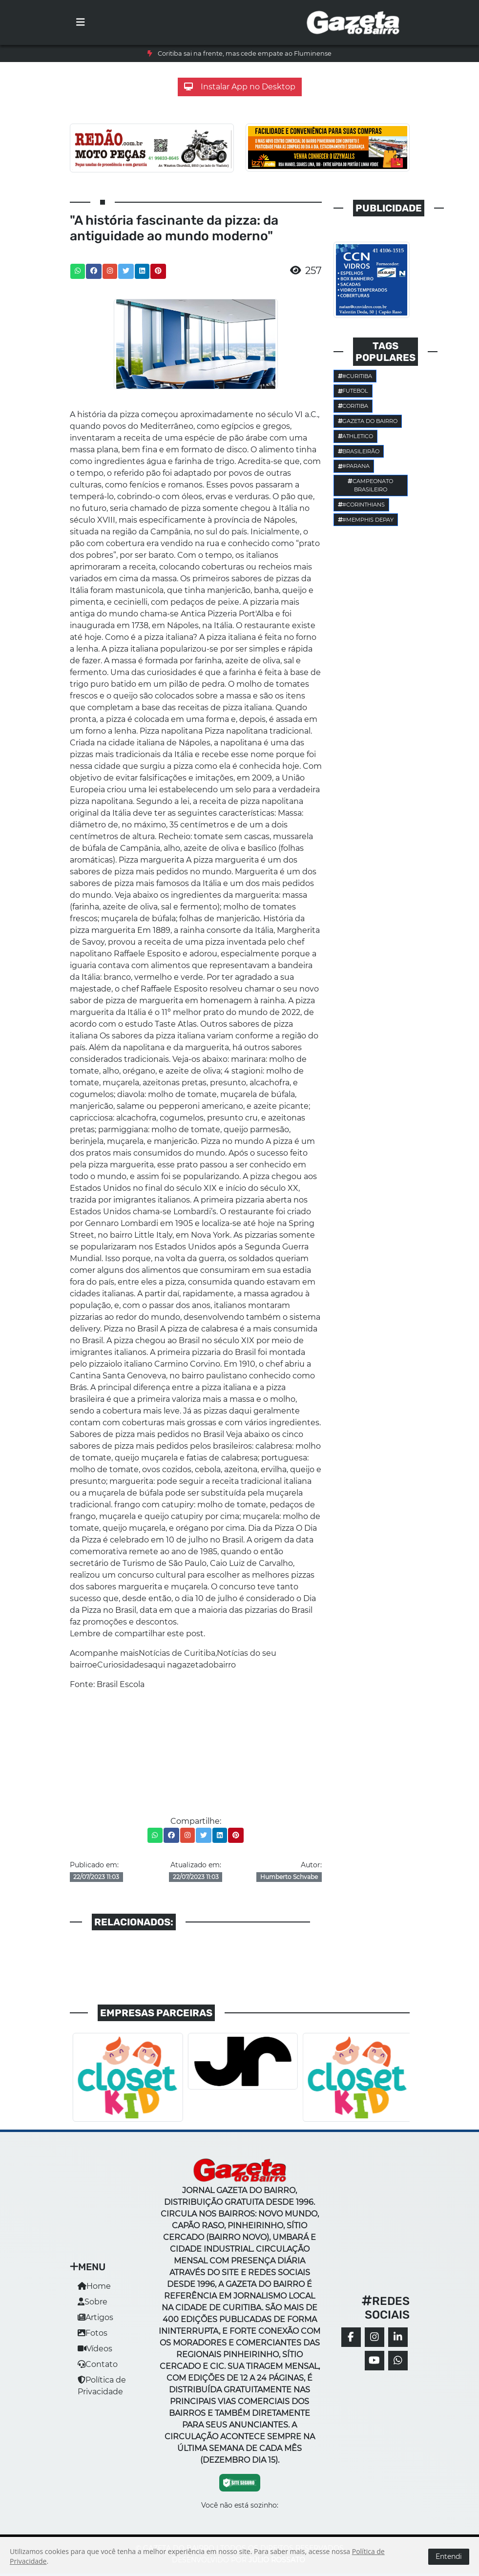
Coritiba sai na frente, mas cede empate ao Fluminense (245, 53)
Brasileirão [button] (359, 451)
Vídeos (95, 2348)
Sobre (92, 2301)
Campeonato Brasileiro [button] (370, 485)
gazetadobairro (206, 1664)
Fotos (92, 2333)
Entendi (449, 2556)
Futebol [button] (353, 390)
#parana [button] (354, 466)
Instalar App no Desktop (239, 86)
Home (94, 2286)
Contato (98, 2364)
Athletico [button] (356, 436)
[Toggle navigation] (80, 22)
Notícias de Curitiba (177, 1653)
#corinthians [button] (361, 504)
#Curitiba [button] (355, 376)
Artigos (95, 2317)
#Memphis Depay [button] (366, 519)
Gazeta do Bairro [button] (368, 421)
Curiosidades (122, 1664)
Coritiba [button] (353, 405)
